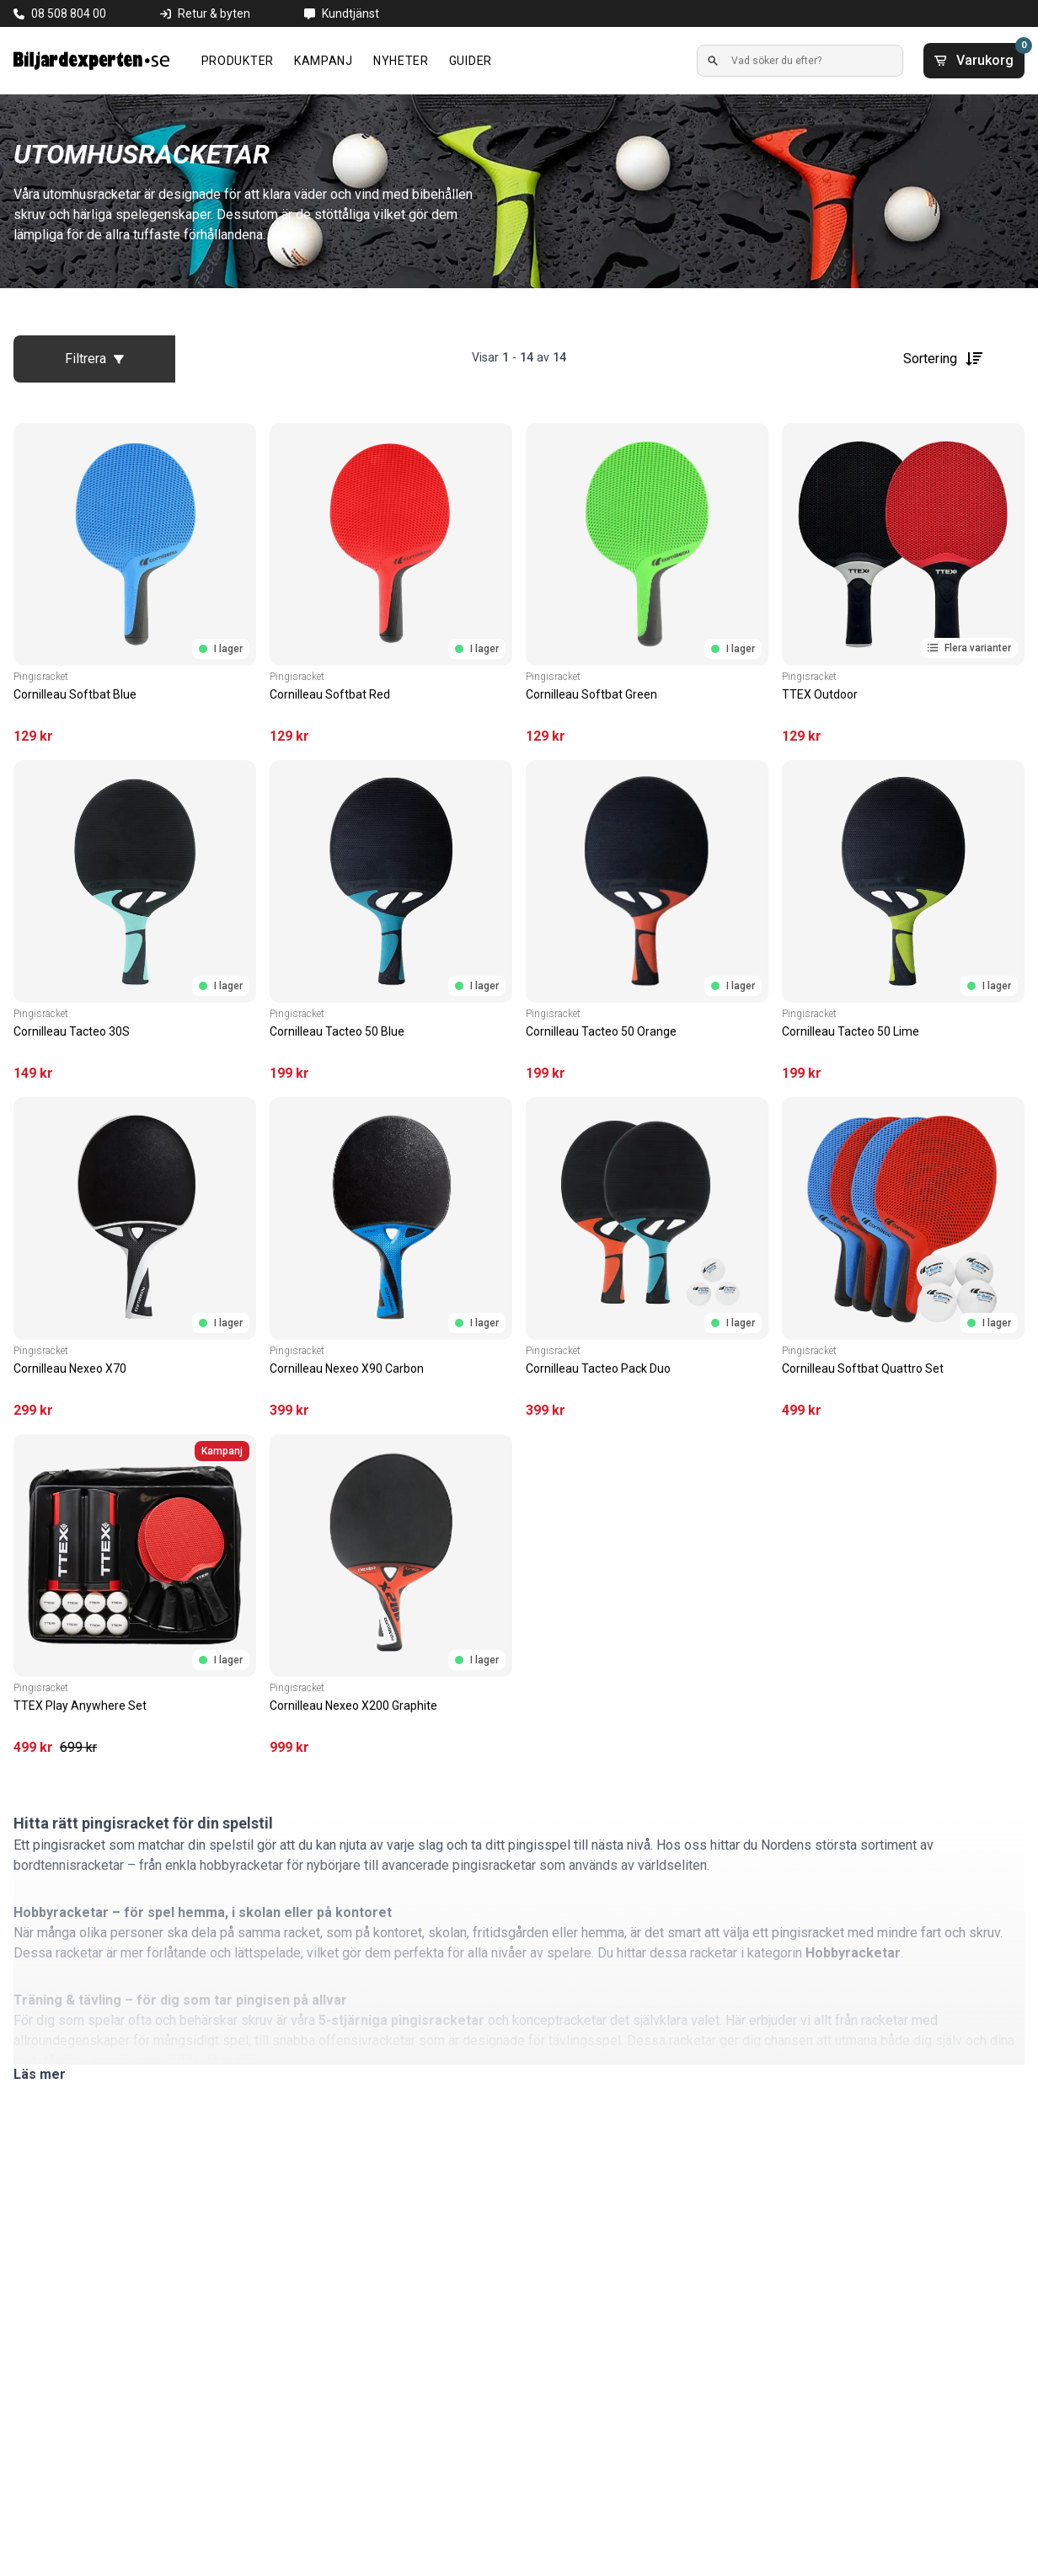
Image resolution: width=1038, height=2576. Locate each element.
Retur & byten (214, 13)
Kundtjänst (350, 13)
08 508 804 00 (68, 13)
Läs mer (39, 2074)
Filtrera (95, 359)
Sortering (943, 359)
